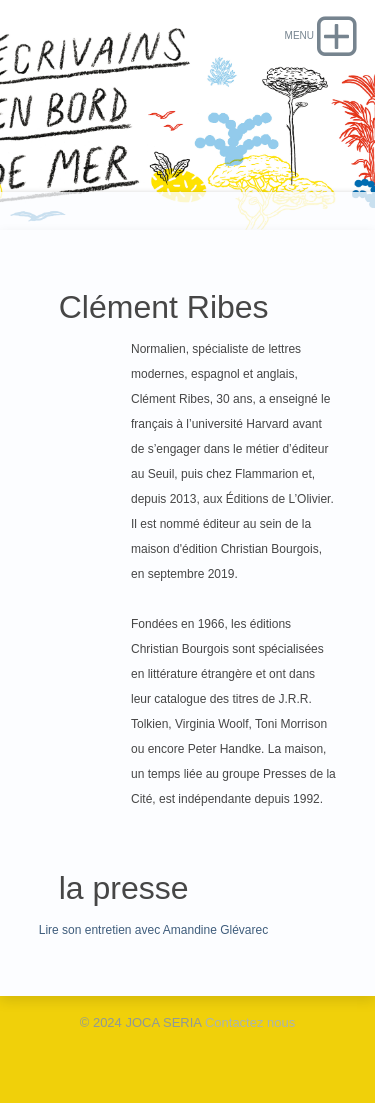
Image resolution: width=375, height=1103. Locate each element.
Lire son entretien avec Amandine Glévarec (153, 930)
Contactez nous (250, 1022)
